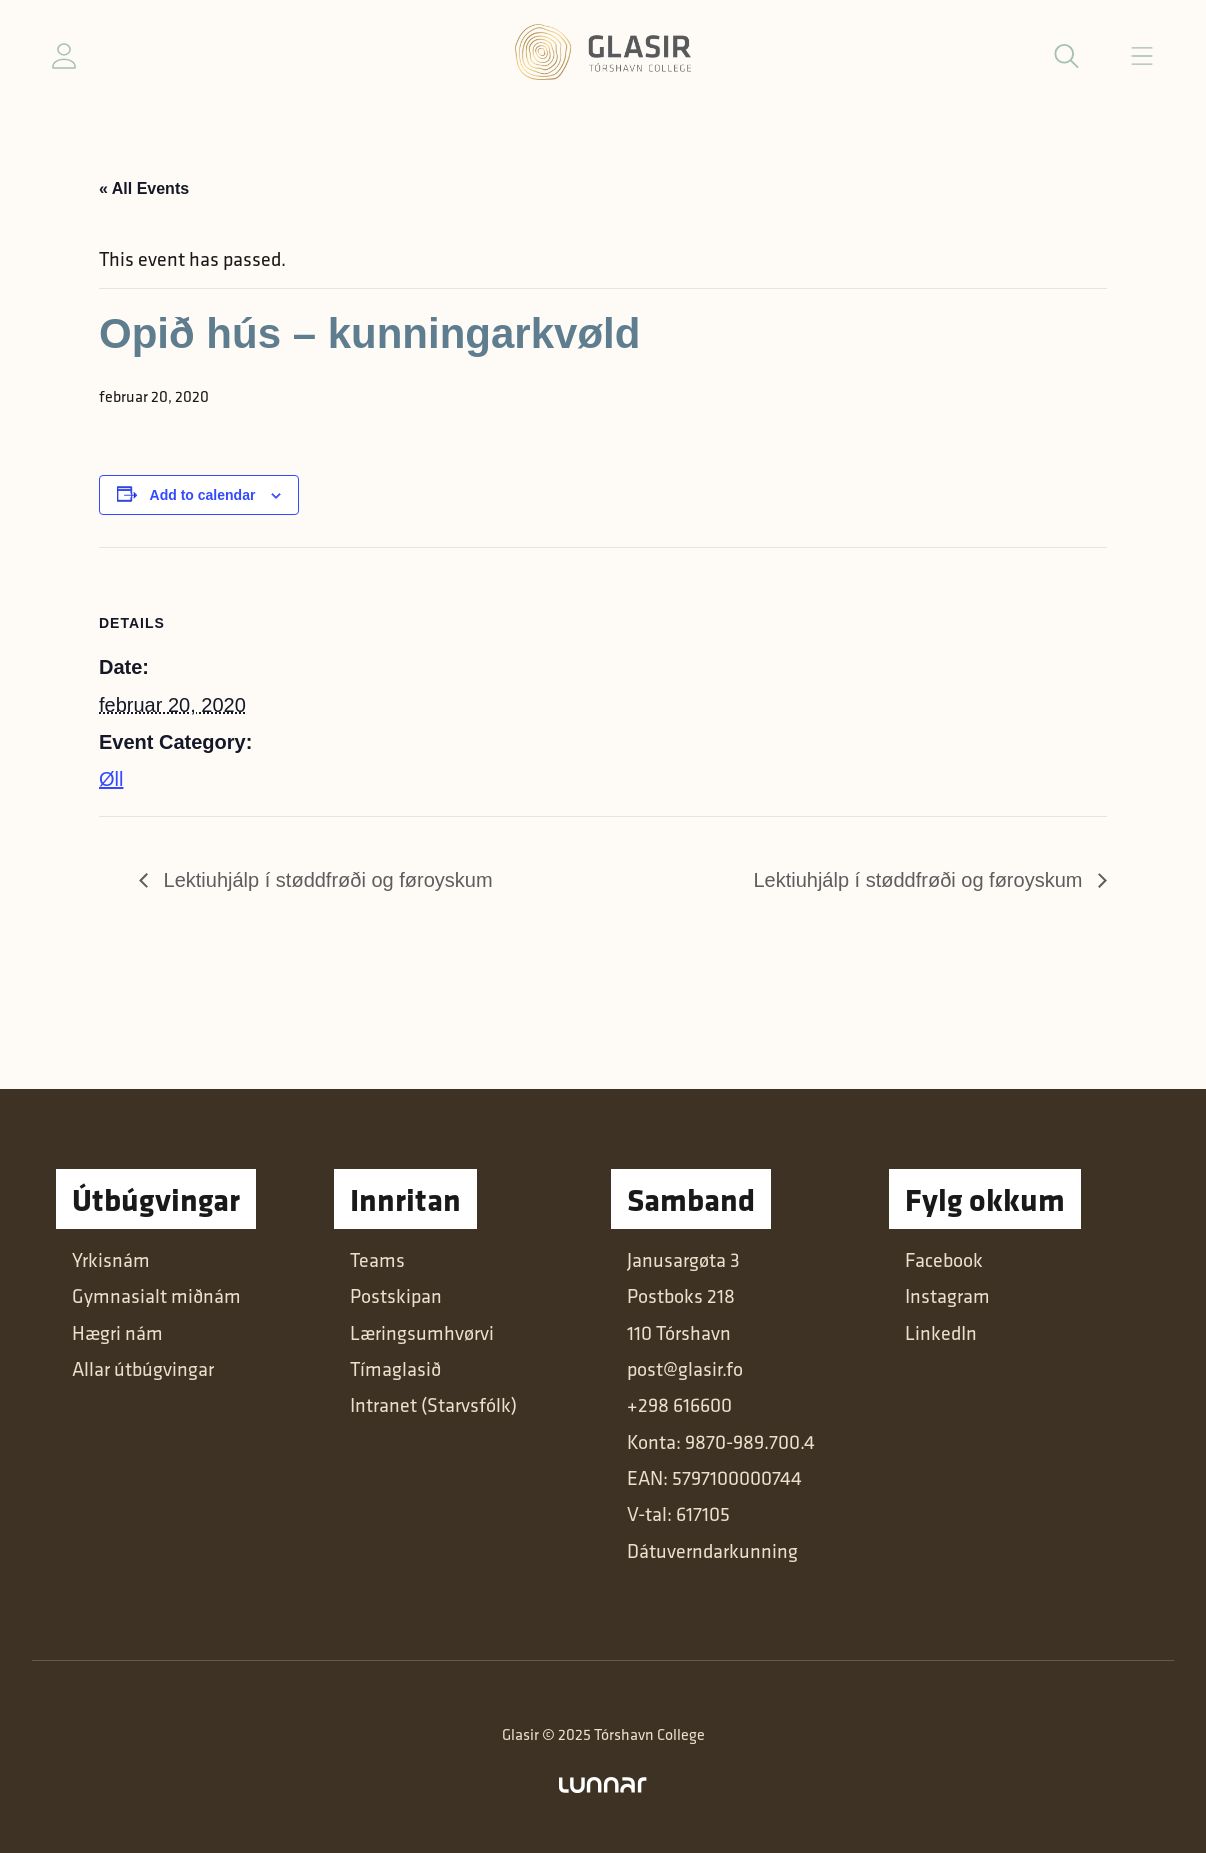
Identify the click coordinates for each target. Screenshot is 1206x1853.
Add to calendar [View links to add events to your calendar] (203, 495)
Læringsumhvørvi (422, 1333)
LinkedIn (941, 1333)
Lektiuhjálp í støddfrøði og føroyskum (325, 880)
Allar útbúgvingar (143, 1369)
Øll (111, 779)
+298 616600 (679, 1405)
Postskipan (396, 1296)
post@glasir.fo (685, 1369)
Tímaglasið (395, 1369)
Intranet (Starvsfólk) (433, 1405)
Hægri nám (117, 1333)
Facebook (944, 1260)
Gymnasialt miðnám (156, 1296)
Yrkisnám (111, 1260)
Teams (377, 1260)
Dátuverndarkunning (712, 1551)
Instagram (947, 1296)
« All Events (144, 188)
